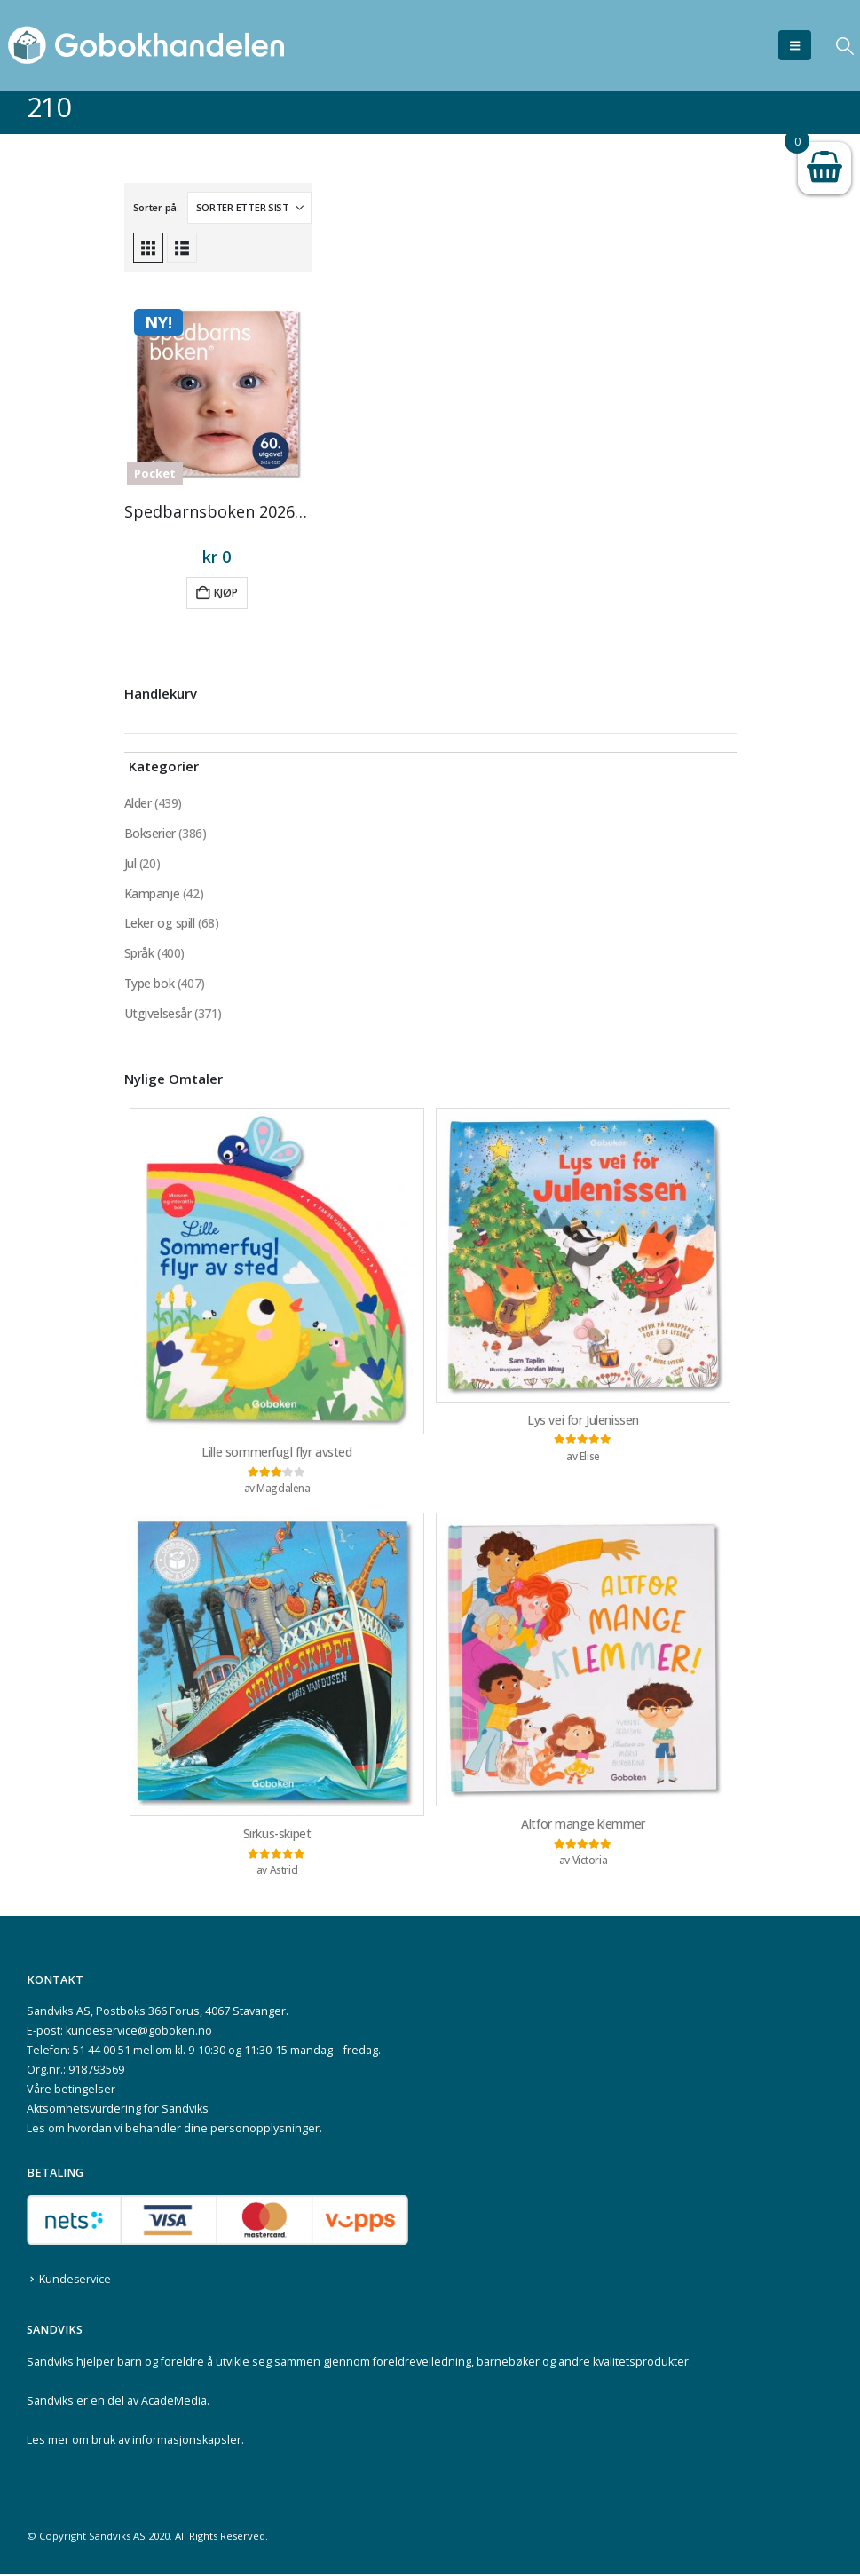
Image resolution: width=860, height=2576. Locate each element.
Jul (130, 863)
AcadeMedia (174, 2402)
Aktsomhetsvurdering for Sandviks (118, 2111)
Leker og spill (159, 923)
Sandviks (50, 2363)
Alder (138, 802)
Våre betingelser (71, 2091)
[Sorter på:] (249, 208)
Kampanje (152, 893)
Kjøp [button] (226, 592)
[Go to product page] (216, 393)
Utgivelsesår (158, 1014)
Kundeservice (75, 2280)
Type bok (149, 984)
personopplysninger (265, 2130)
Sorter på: (156, 207)
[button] (794, 45)
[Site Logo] (146, 45)
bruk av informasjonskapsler (166, 2441)
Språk (139, 953)
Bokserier (150, 833)
